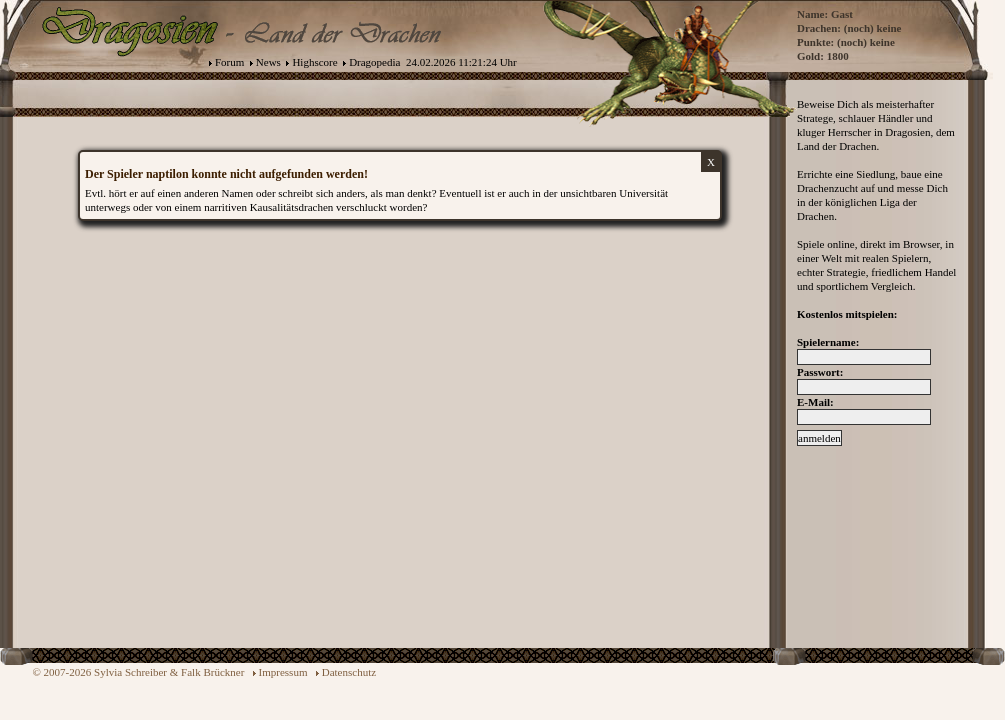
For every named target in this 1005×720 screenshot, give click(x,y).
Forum (229, 62)
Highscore (314, 62)
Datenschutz (349, 672)
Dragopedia (374, 62)
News (268, 62)
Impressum (283, 672)
